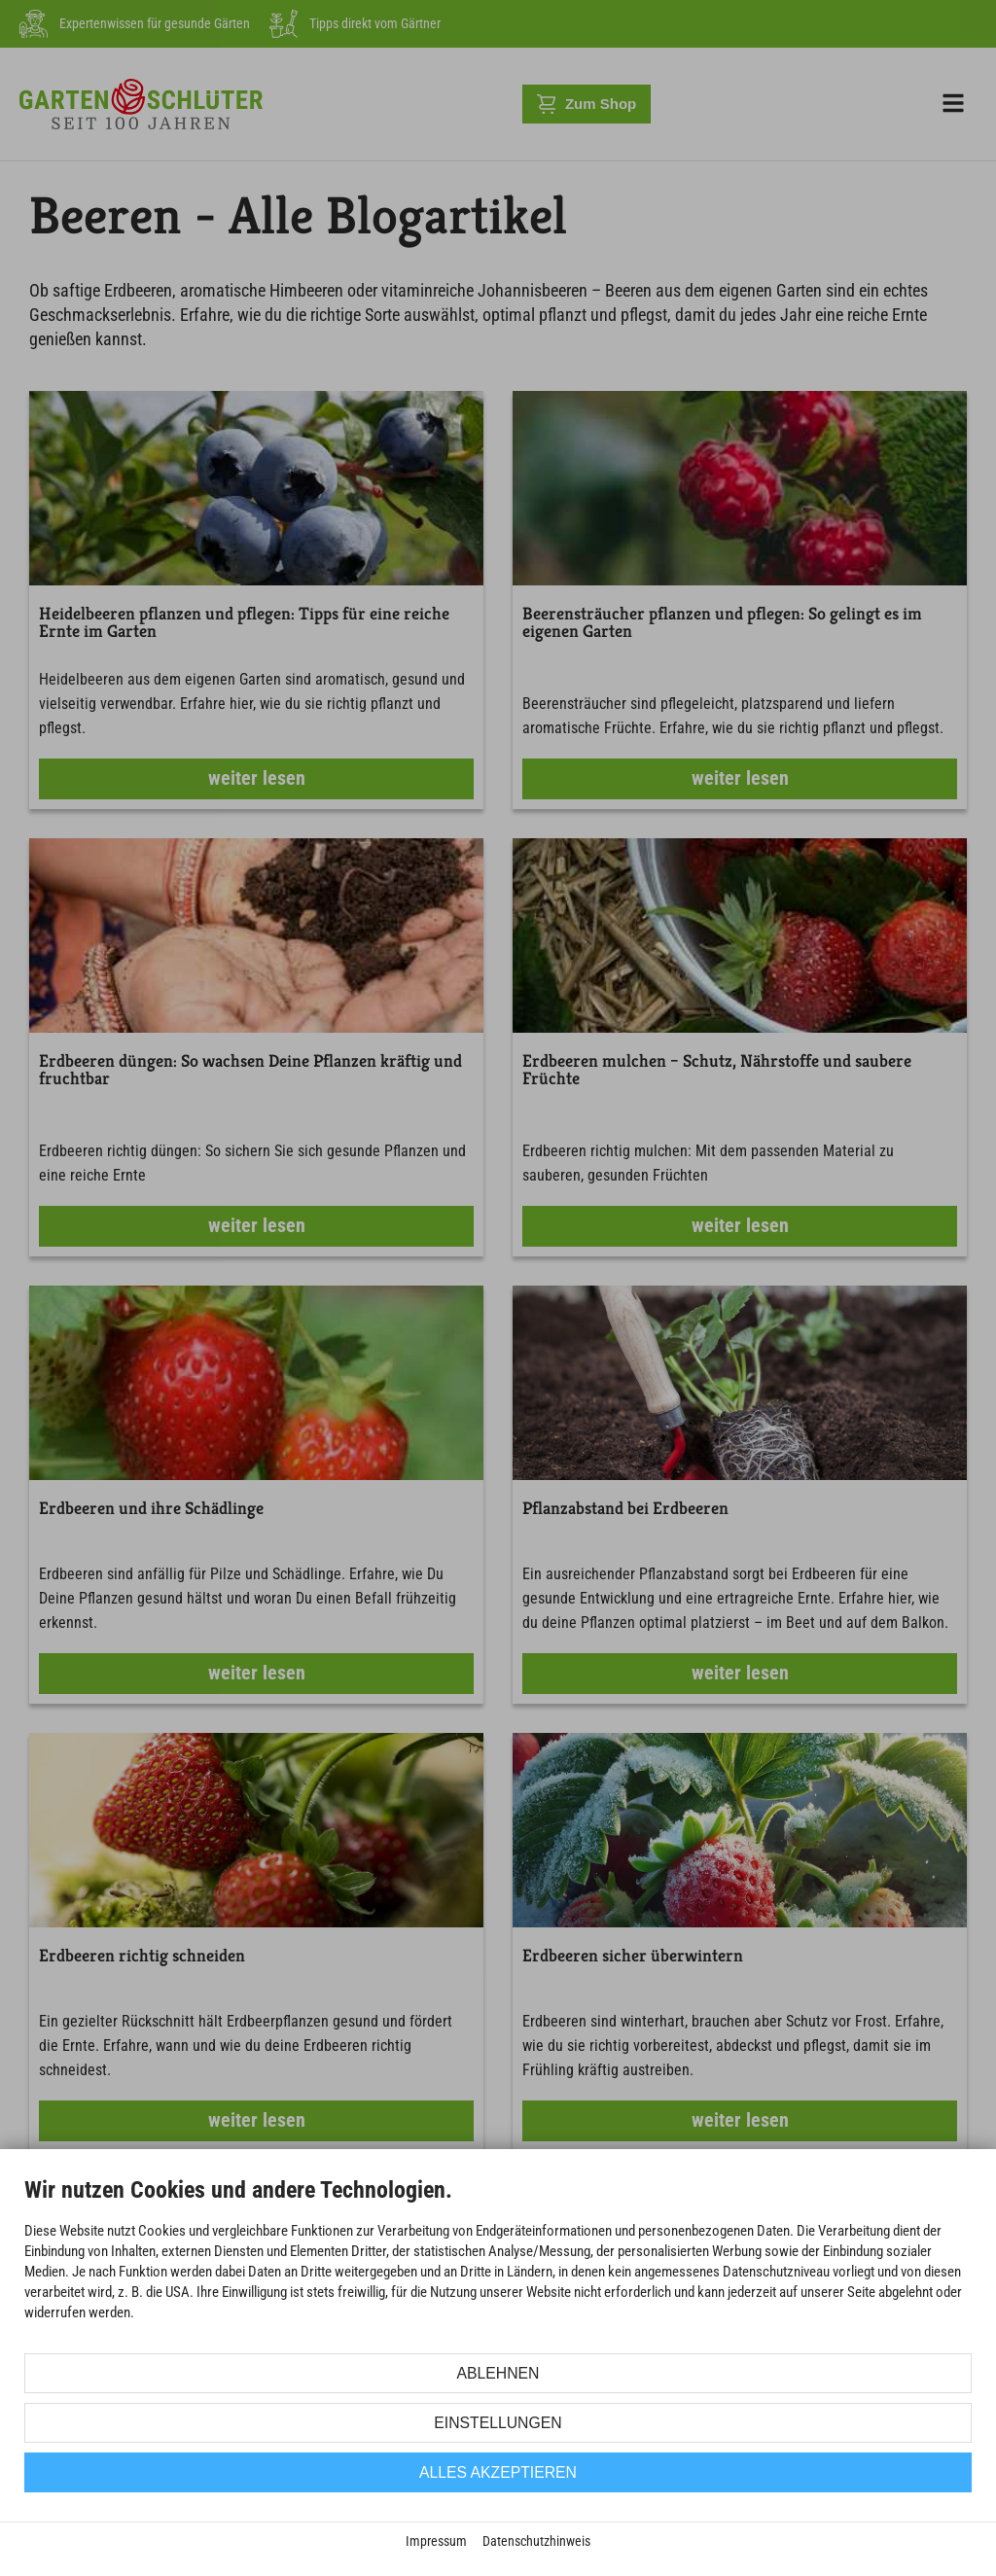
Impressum (436, 2541)
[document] (498, 2263)
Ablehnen (498, 2373)
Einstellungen (497, 2423)
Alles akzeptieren (498, 2472)
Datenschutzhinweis (536, 2541)
